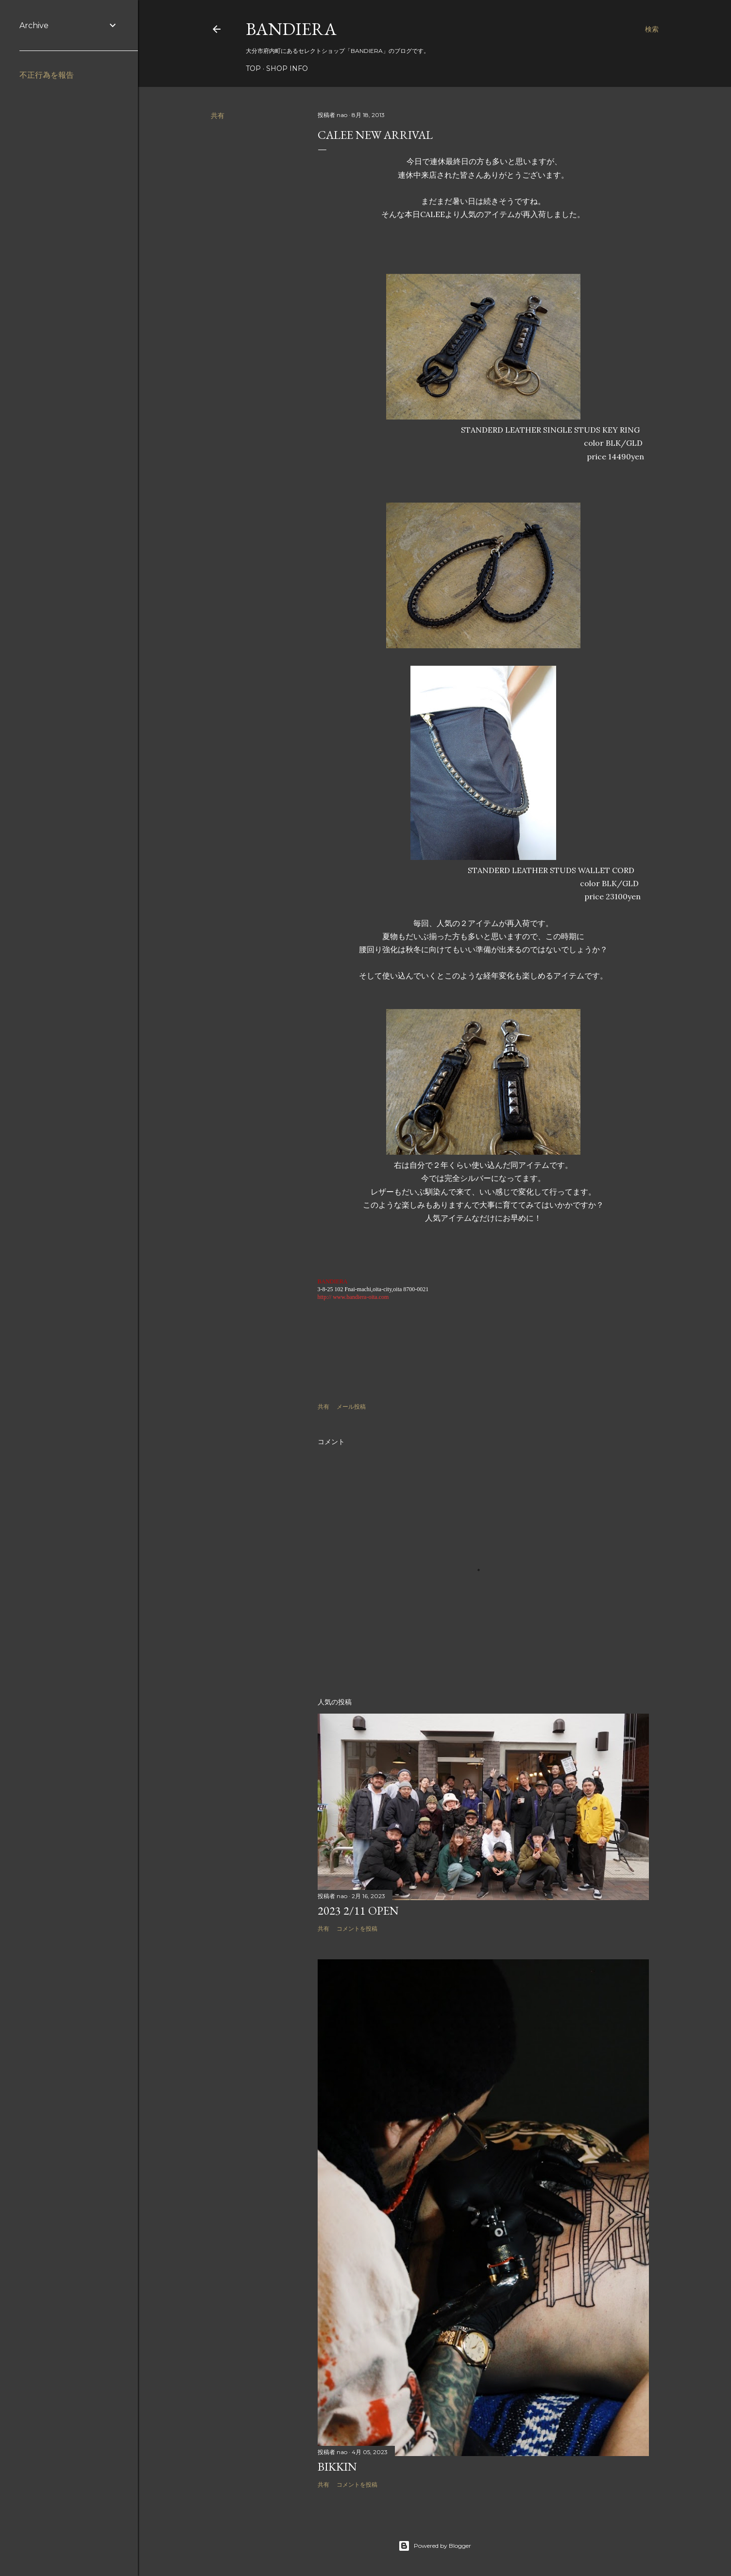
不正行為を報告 (46, 75)
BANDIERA (291, 28)
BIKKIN (337, 2466)
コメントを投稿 (357, 1928)
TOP (253, 68)
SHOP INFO (287, 68)
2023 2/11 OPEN (358, 1910)
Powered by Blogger (434, 2546)
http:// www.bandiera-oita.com (353, 1297)
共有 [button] (217, 115)
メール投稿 (351, 1406)
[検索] (652, 29)
